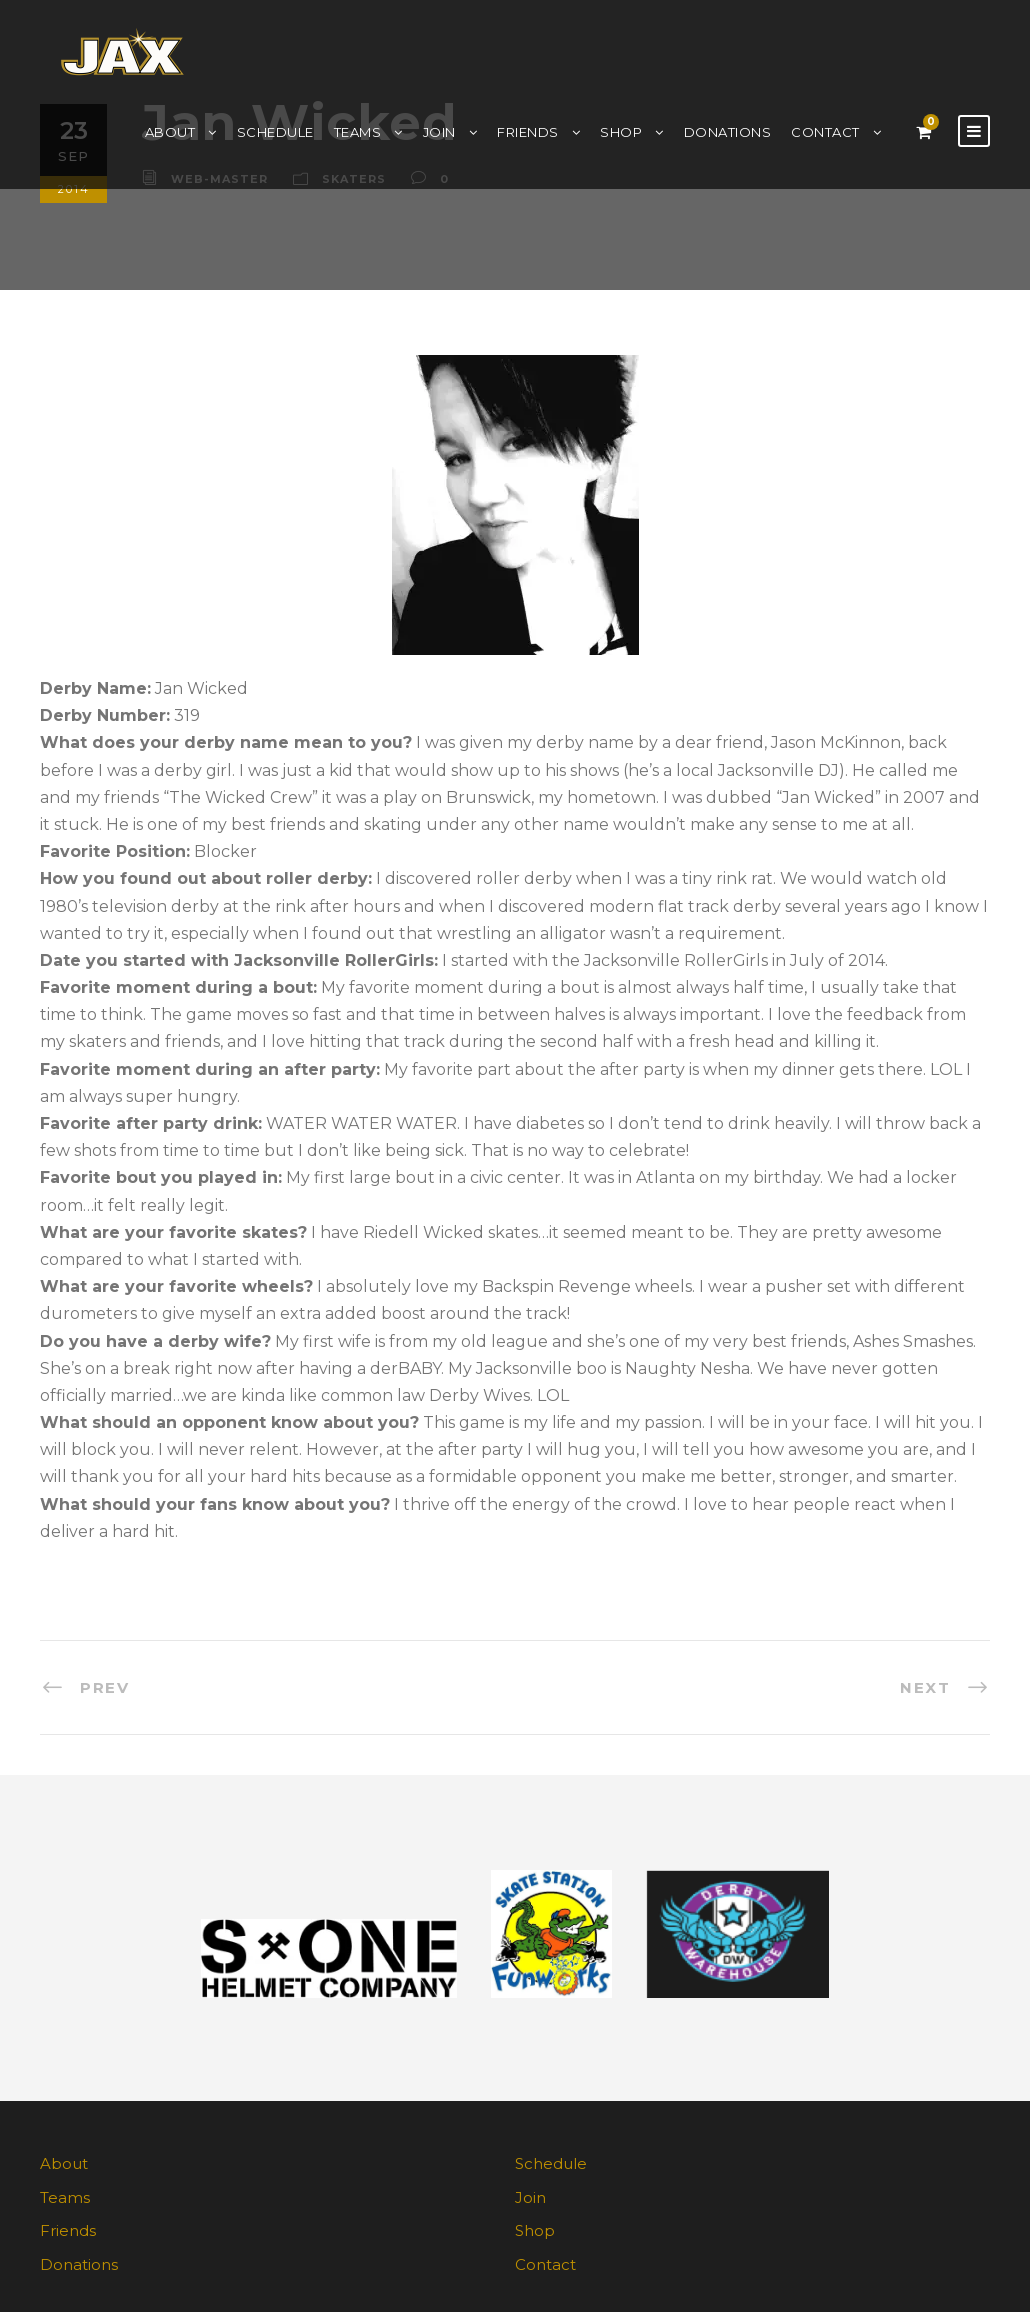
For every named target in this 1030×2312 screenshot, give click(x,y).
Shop (621, 132)
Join (439, 132)
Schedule (275, 132)
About (170, 132)
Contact (825, 132)
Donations (728, 132)
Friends (528, 132)
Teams (358, 132)
